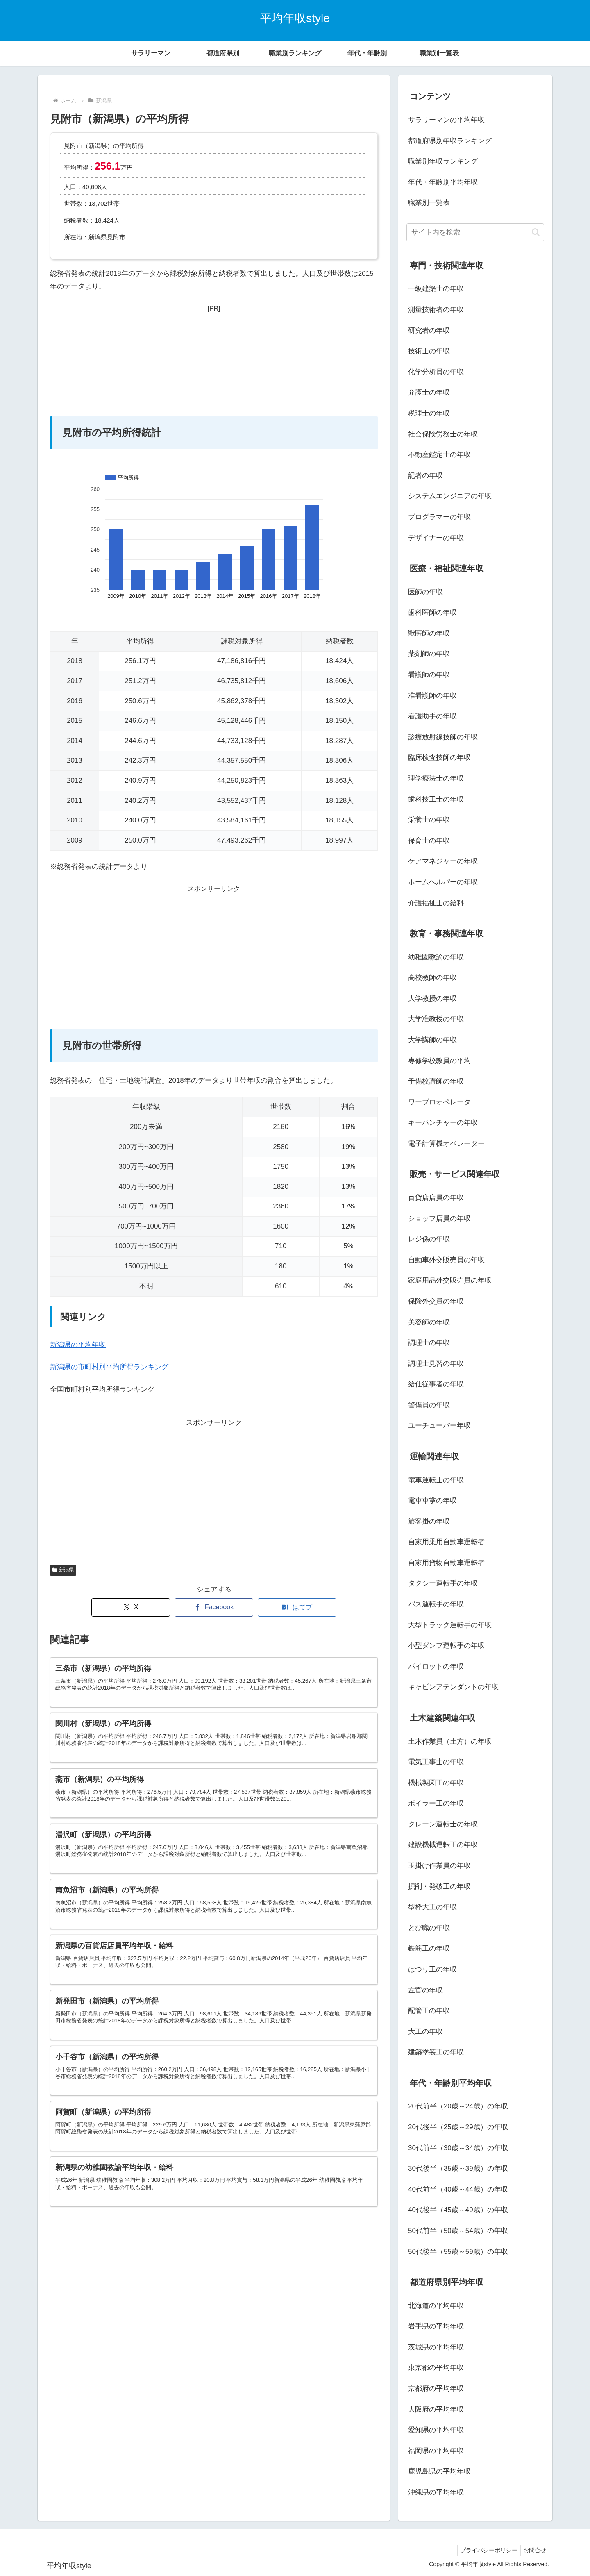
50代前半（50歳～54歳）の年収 (458, 2231)
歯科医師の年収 (432, 612)
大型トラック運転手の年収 (450, 1625)
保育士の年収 (429, 841)
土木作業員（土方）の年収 (450, 1741)
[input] (475, 232)
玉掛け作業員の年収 (439, 1866)
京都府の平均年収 (436, 2388)
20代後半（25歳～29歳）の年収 (458, 2127)
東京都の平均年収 (436, 2368)
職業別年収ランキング (443, 161)
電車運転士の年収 (436, 1480)
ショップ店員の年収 (439, 1218)
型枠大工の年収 (432, 1907)
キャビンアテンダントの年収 (453, 1687)
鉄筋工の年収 (429, 1948)
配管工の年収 (429, 2011)
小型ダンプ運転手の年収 (446, 1645)
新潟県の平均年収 (78, 1345)
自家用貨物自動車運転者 (446, 1563)
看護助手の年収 (432, 716)
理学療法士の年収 (436, 778)
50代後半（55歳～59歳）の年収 (458, 2252)
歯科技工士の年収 (436, 799)
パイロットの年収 (436, 1666)
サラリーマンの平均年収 (446, 120)
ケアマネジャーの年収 (443, 861)
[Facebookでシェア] (214, 1607)
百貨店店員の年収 (436, 1198)
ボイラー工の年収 (436, 1803)
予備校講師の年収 (436, 1081)
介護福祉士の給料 (436, 903)
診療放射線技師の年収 (443, 737)
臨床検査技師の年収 (439, 757)
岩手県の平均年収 (436, 2326)
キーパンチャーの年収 (443, 1123)
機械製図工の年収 (436, 1783)
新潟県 (63, 1570)
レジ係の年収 (429, 1239)
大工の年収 (425, 2031)
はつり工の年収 (432, 1969)
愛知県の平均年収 (436, 2430)
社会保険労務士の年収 (443, 434)
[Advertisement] (214, 366)
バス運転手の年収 (436, 1604)
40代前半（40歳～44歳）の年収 (458, 2189)
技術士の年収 (429, 351)
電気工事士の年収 (436, 1762)
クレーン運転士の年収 (443, 1824)
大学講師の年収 (432, 1040)
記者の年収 (425, 475)
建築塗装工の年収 (436, 2052)
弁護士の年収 (429, 392)
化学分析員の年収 (436, 372)
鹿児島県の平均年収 (439, 2471)
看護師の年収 (429, 675)
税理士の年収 (429, 413)
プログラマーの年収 (439, 517)
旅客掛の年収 (429, 1521)
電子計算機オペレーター (446, 1143)
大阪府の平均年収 (436, 2409)
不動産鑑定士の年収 (439, 455)
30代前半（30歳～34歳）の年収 (458, 2148)
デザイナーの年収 (436, 538)
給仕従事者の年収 (436, 1384)
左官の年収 (425, 1990)
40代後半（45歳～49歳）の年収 (458, 2210)
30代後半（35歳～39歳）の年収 (458, 2168)
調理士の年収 (429, 1343)
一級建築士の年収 (436, 289)
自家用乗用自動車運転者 (446, 1542)
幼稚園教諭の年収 (436, 957)
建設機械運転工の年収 (443, 1845)
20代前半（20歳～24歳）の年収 (458, 2106)
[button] (536, 232)
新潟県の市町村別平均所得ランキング (109, 1367)
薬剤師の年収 (429, 654)
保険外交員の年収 (436, 1301)
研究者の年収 (429, 330)
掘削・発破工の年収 (439, 1886)
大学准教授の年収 (436, 1019)
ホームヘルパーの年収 (443, 882)
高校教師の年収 (432, 977)
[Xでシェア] (130, 1607)
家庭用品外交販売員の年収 (450, 1280)
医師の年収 (425, 592)
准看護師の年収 (432, 696)
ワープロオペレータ (439, 1102)
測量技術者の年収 (436, 309)
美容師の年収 (429, 1322)
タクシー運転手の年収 (443, 1583)
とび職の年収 (429, 1928)
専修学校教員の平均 (439, 1061)
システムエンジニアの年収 (450, 496)
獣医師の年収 (429, 633)
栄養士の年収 (429, 820)
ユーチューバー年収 (439, 1425)
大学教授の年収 (432, 998)
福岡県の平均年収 (436, 2451)
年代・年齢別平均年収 (443, 182)
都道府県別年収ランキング (450, 141)
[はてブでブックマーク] (297, 1607)
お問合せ (533, 2550)
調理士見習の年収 (436, 1364)
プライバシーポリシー (484, 2550)
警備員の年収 (429, 1405)
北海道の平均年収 (436, 2306)
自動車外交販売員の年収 (446, 1260)
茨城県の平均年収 (436, 2347)
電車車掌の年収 (432, 1500)
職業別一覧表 (429, 203)
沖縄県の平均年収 (436, 2492)
